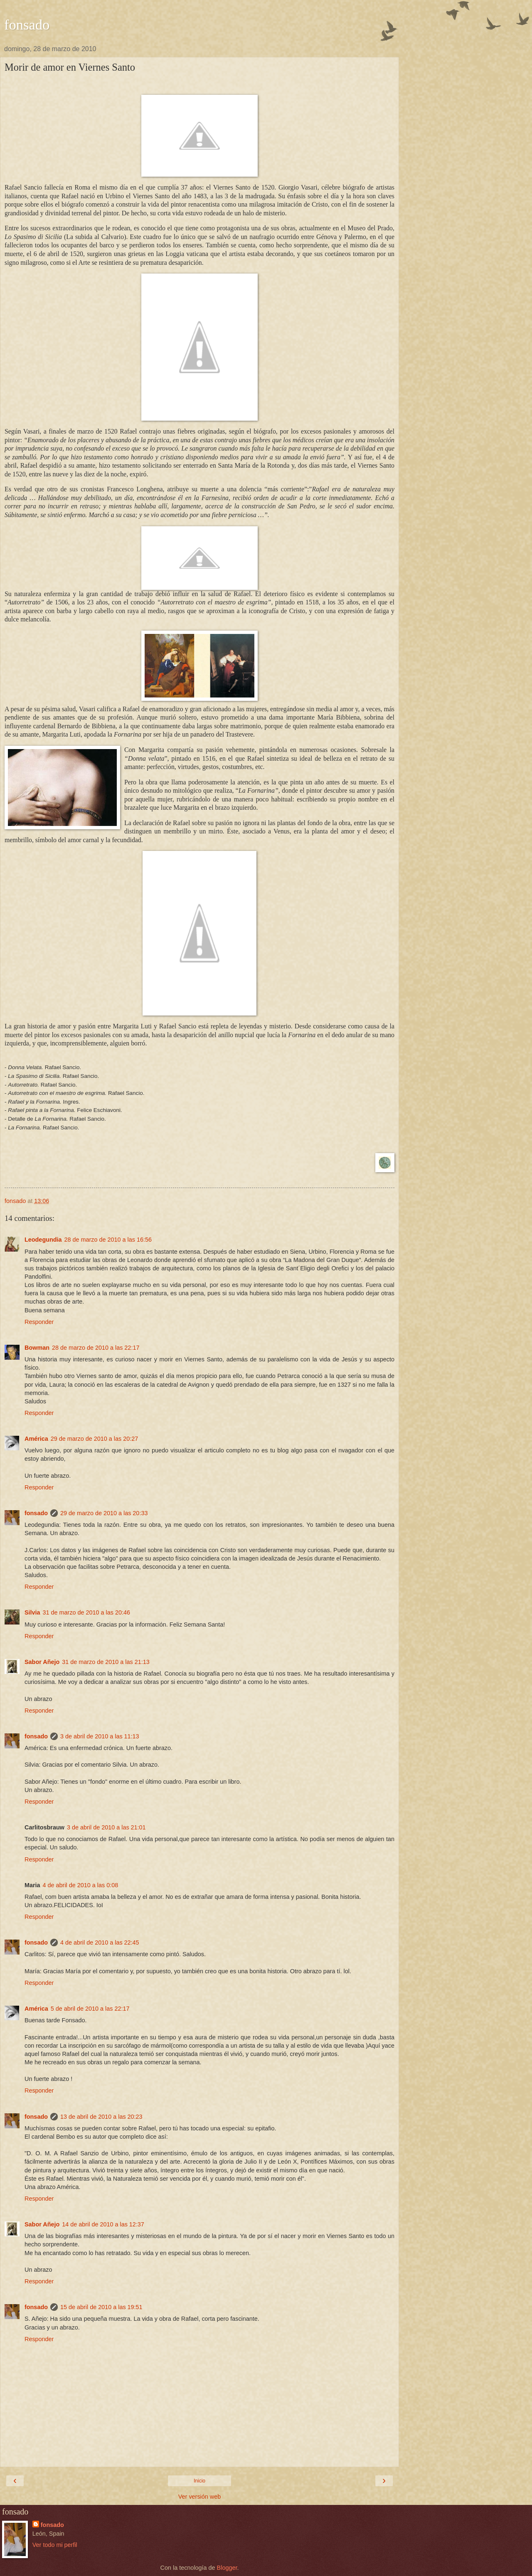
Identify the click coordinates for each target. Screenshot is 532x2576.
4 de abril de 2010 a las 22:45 (99, 1942)
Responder (39, 1322)
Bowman (37, 1347)
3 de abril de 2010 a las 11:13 (99, 1736)
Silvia (32, 1612)
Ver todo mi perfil (54, 2544)
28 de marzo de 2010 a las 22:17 (95, 1347)
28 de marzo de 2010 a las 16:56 (108, 1239)
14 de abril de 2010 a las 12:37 (103, 2224)
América (36, 1438)
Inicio (199, 2481)
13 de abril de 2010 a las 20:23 (101, 2116)
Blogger (227, 2567)
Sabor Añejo (42, 1662)
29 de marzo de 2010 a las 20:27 (94, 1438)
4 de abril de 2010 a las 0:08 (80, 1885)
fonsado (26, 24)
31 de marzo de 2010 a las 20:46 (86, 1612)
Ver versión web (199, 2496)
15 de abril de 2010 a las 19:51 (101, 2307)
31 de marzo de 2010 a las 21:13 (105, 1662)
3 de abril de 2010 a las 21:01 (106, 1827)
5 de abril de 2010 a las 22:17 (90, 2008)
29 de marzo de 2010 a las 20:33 (104, 1513)
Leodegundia (43, 1239)
